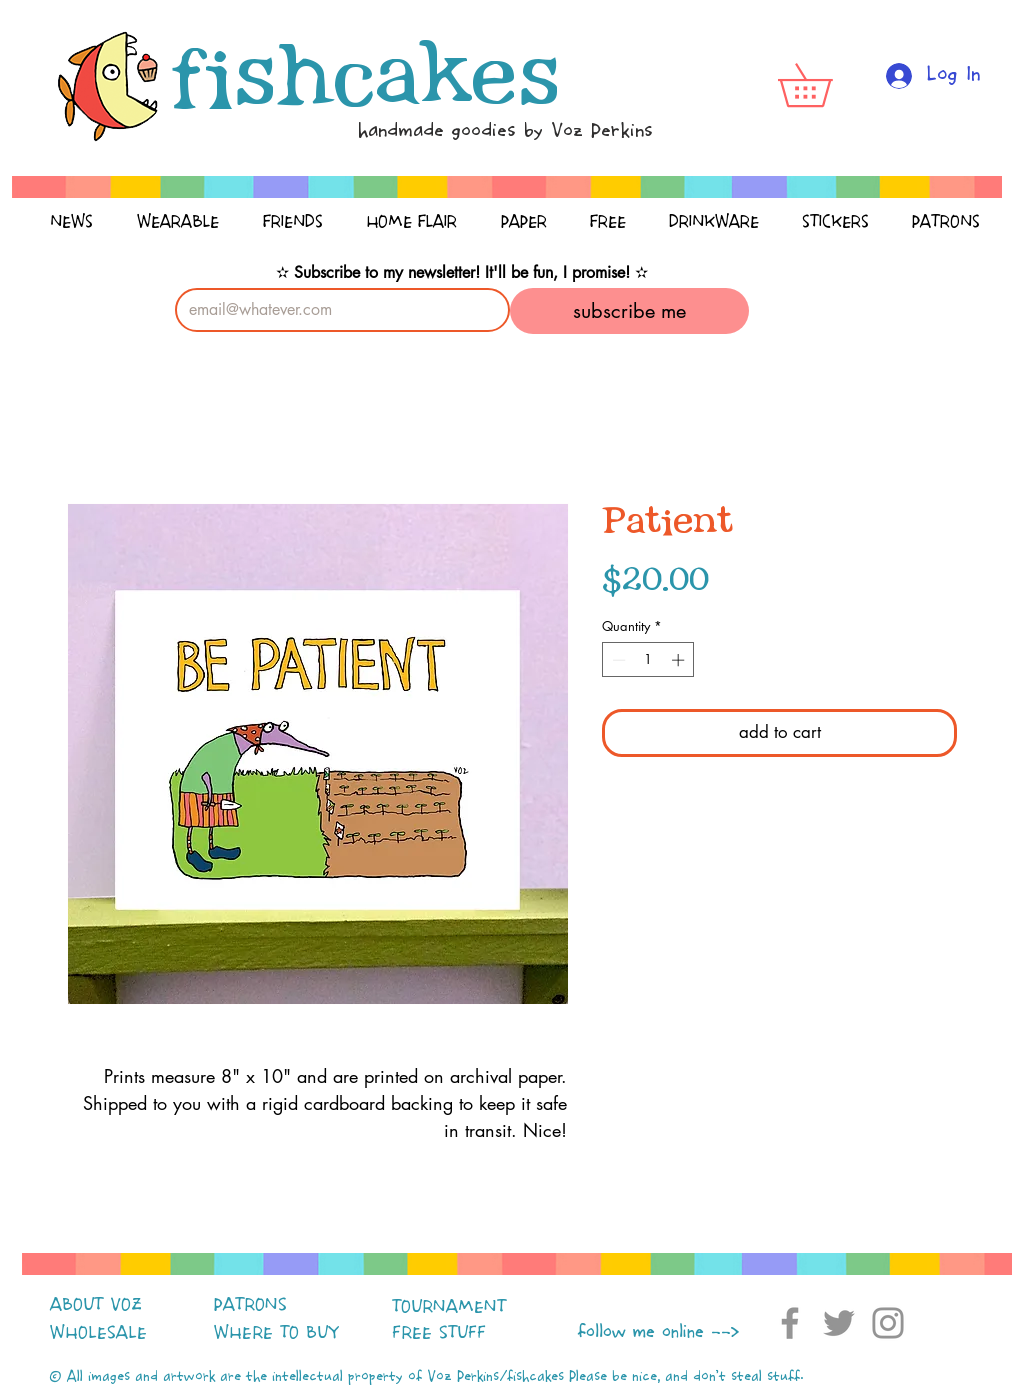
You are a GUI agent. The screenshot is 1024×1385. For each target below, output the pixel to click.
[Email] (336, 310)
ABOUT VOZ (96, 1305)
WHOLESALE (98, 1333)
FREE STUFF (439, 1333)
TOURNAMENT (449, 1307)
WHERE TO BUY (276, 1333)
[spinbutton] (648, 660)
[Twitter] (839, 1323)
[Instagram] (888, 1323)
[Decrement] (617, 660)
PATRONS (250, 1305)
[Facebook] (790, 1323)
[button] (826, 85)
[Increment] (680, 660)
